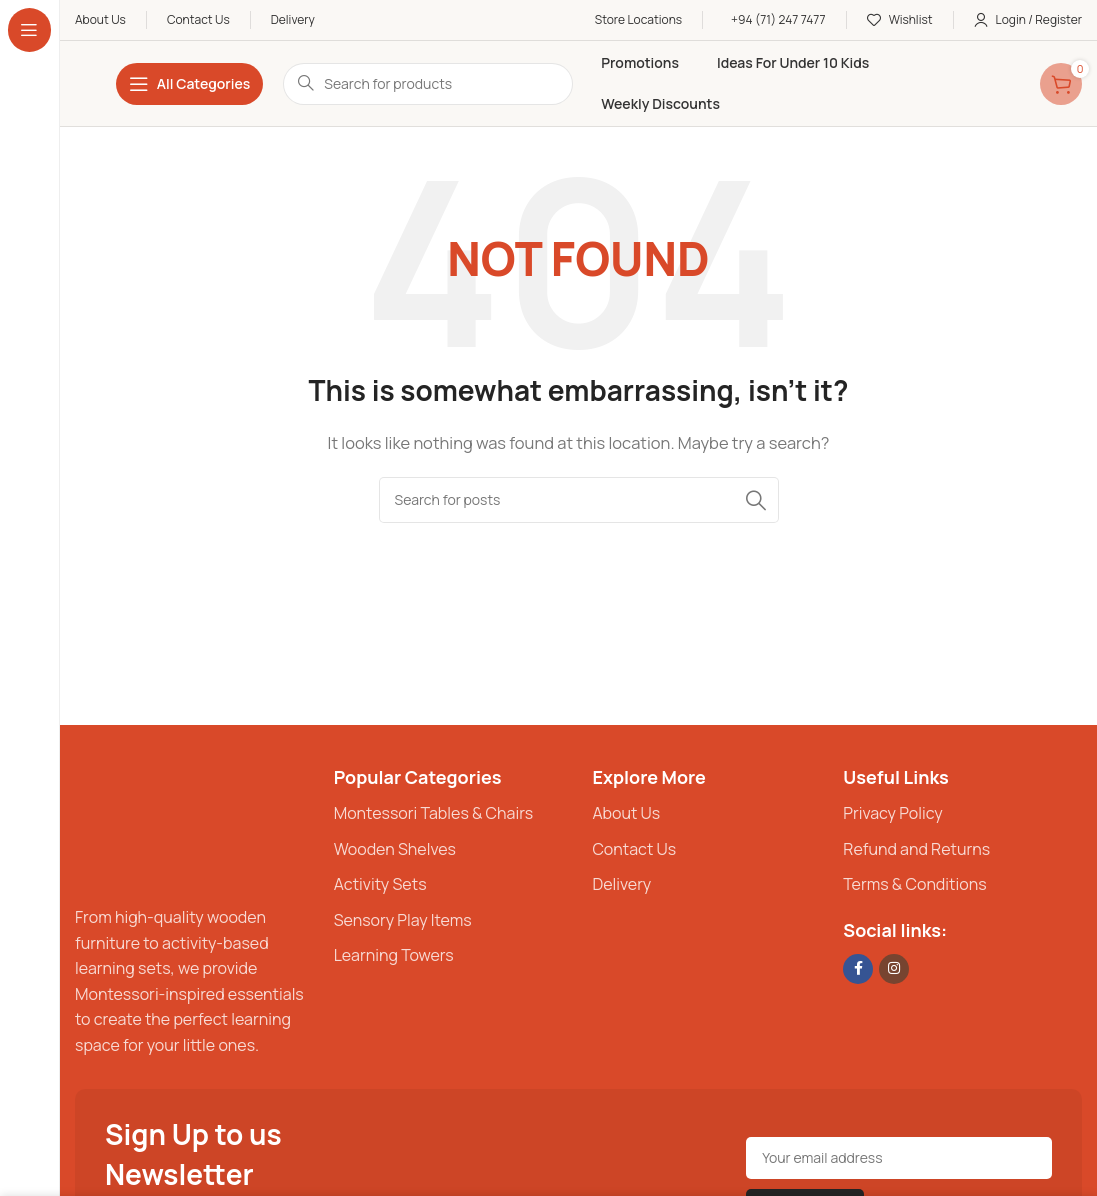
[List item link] (453, 814)
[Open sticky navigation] (190, 84)
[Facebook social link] (858, 969)
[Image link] (135, 823)
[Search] (579, 500)
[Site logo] (75, 83)
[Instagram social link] (894, 969)
